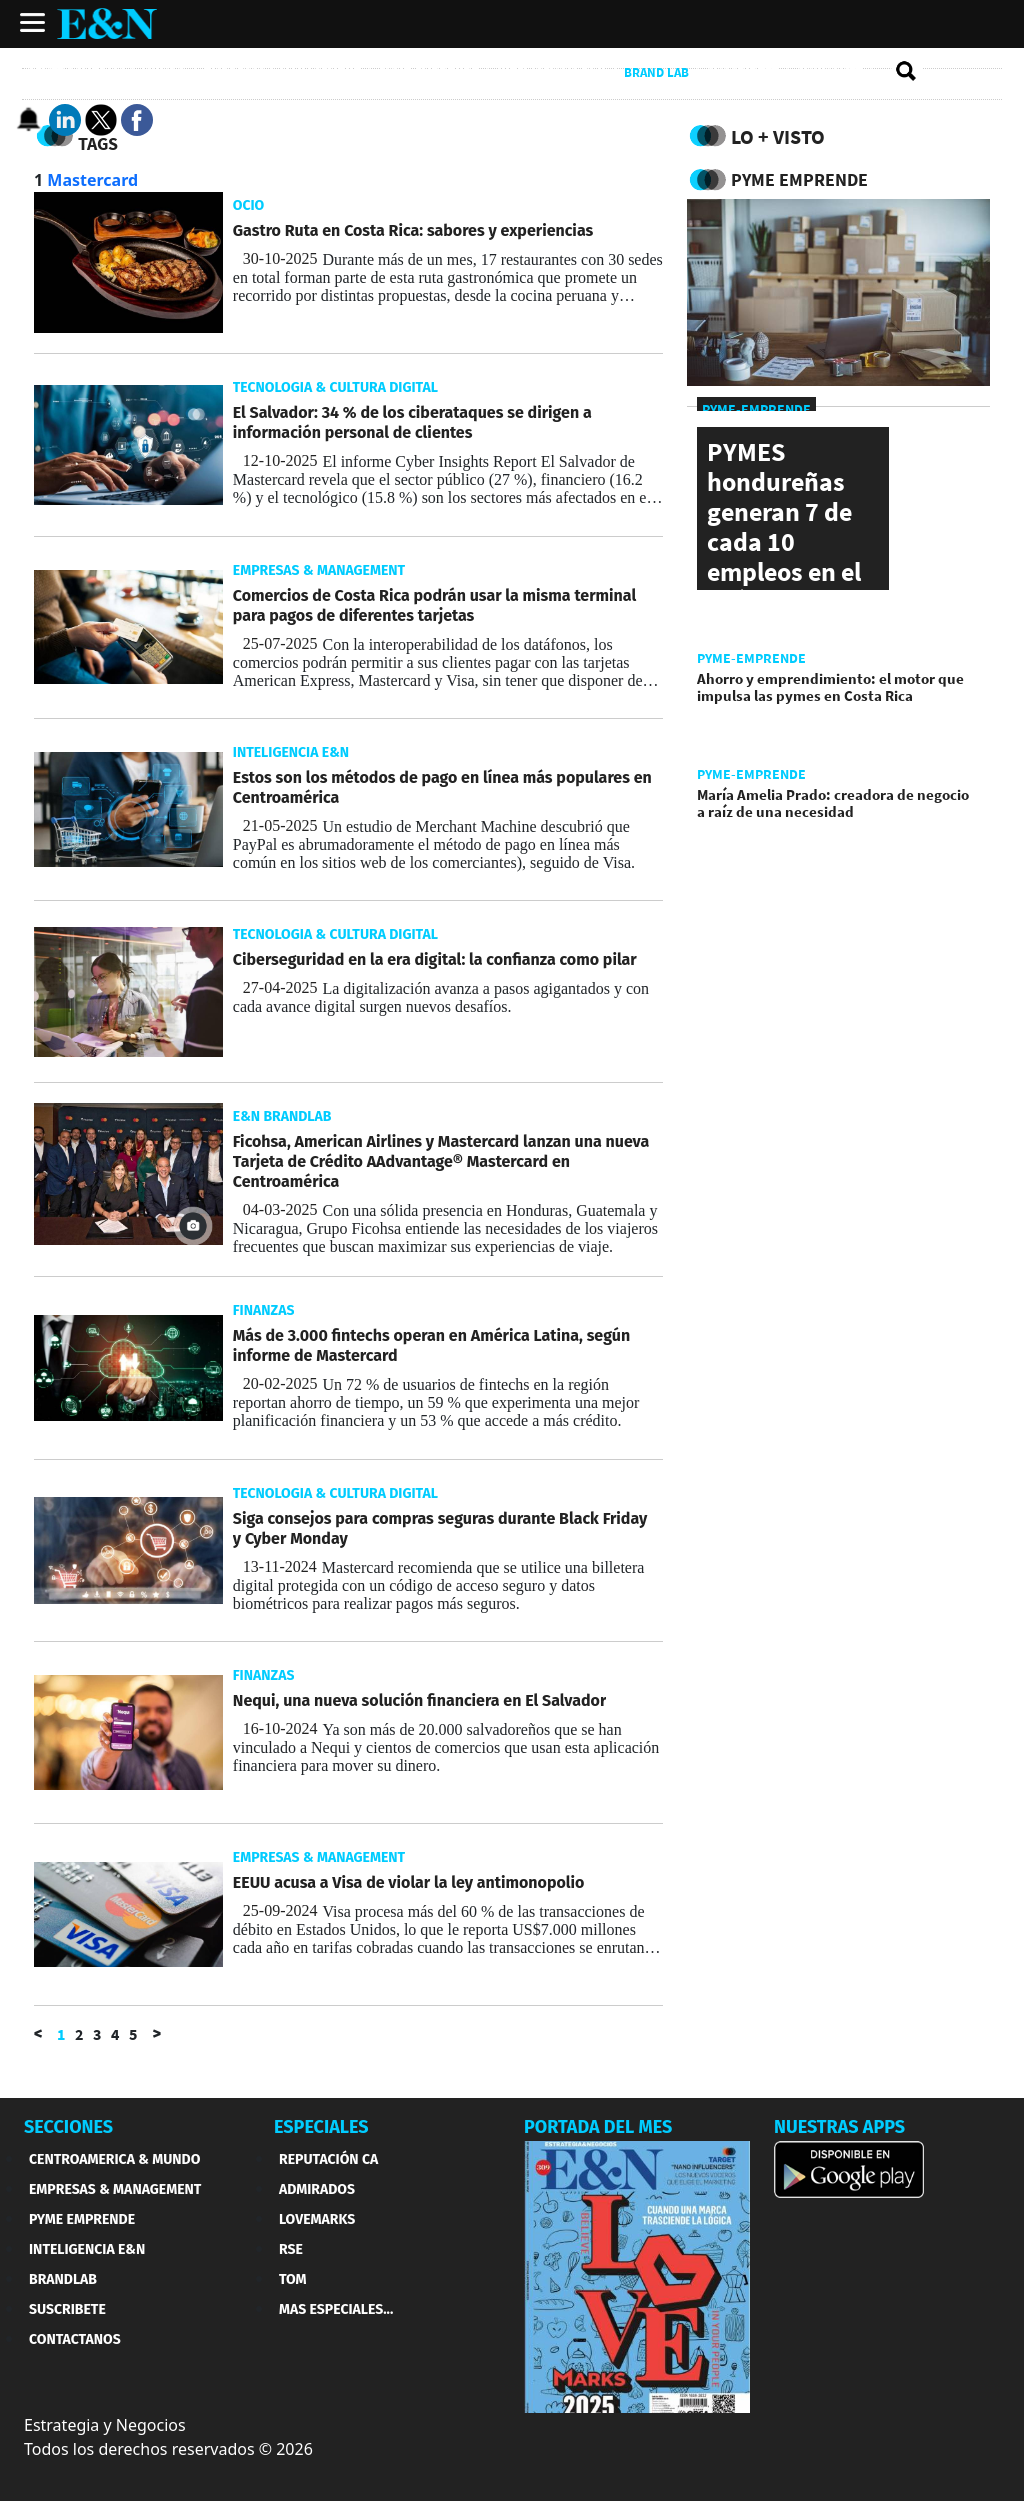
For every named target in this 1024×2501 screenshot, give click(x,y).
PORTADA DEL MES (598, 2127)
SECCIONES (68, 2127)
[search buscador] (907, 72)
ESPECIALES (321, 2127)
